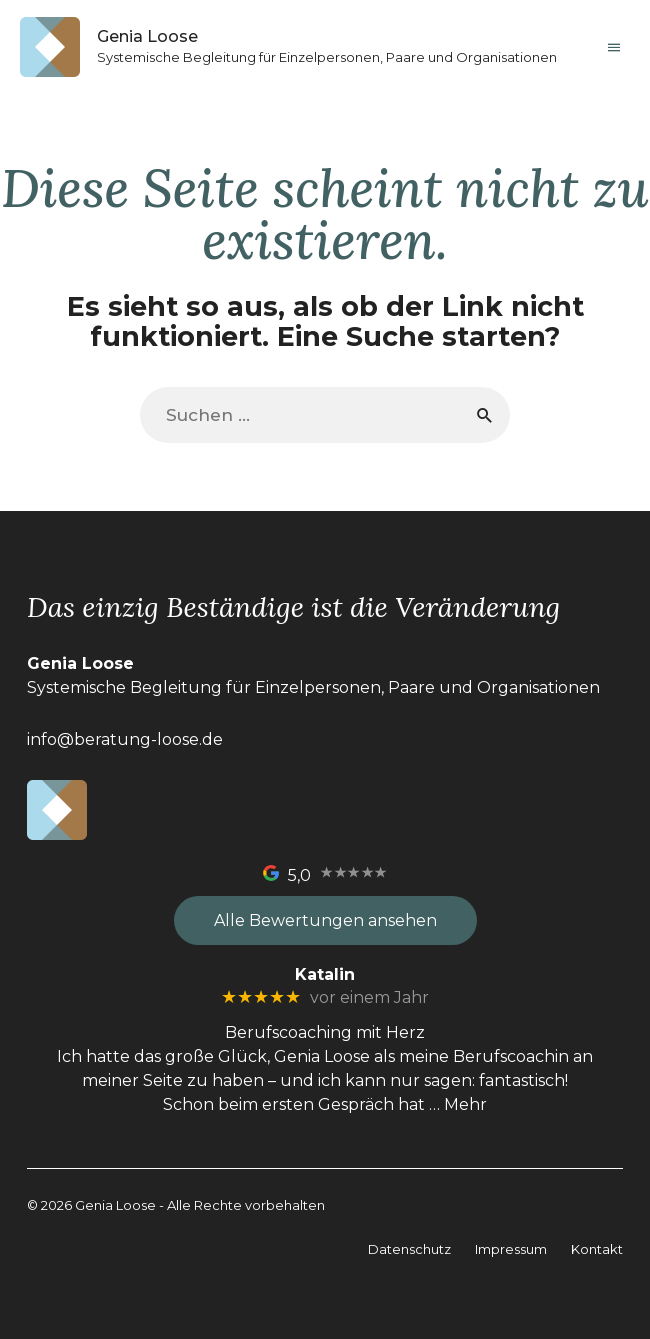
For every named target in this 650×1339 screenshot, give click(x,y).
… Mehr (458, 1104)
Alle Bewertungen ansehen (325, 920)
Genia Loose (147, 36)
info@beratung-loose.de (125, 739)
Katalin (325, 974)
